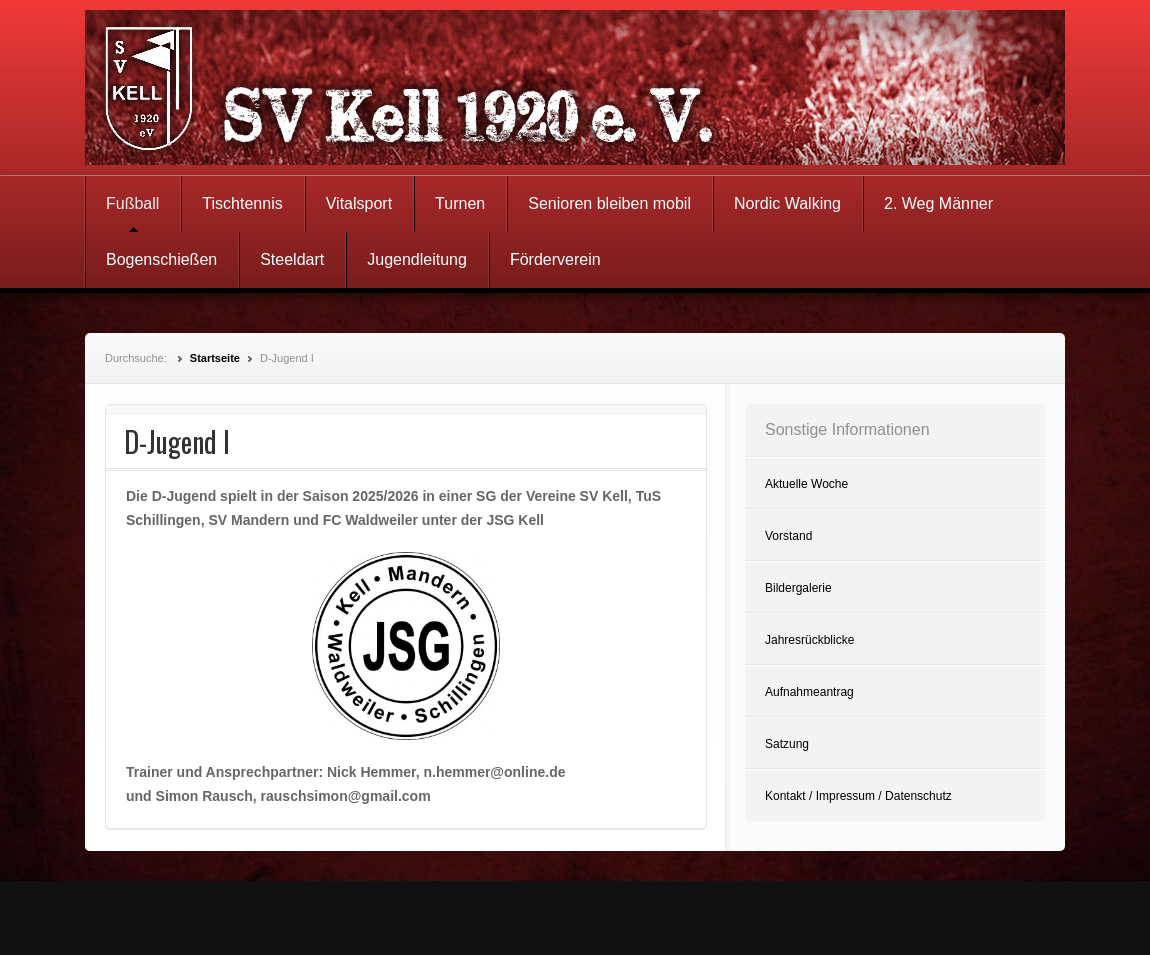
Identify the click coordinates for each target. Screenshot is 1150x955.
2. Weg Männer (938, 203)
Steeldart (292, 259)
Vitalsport (359, 203)
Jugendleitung (417, 259)
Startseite (215, 358)
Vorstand (788, 536)
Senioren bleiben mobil (609, 203)
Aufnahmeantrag (809, 692)
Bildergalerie (798, 588)
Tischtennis (242, 203)
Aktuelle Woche (806, 484)
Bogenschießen (161, 259)
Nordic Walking (787, 203)
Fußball (132, 203)
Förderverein (555, 259)
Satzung (787, 744)
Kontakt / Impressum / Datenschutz (858, 796)
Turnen (460, 203)
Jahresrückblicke (809, 640)
